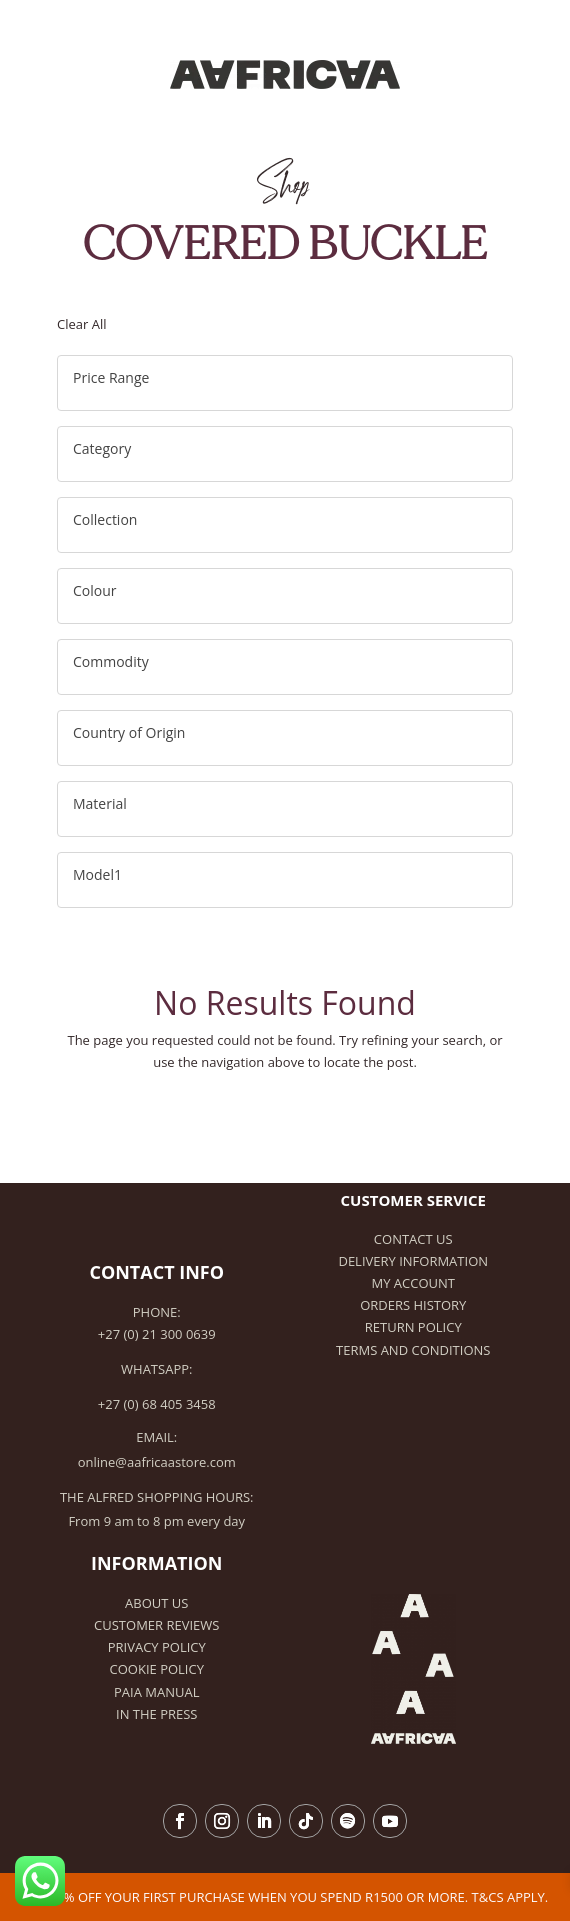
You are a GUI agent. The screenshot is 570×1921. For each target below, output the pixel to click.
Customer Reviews (156, 1625)
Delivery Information (413, 1261)
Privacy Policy (157, 1647)
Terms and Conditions (413, 1350)
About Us (156, 1603)
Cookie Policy (157, 1669)
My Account (413, 1283)
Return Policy (413, 1327)
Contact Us (413, 1239)
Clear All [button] (81, 324)
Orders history (413, 1305)
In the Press (156, 1714)
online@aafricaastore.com (157, 1462)
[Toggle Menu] (535, 32)
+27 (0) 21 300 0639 (157, 1334)
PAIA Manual (156, 1692)
